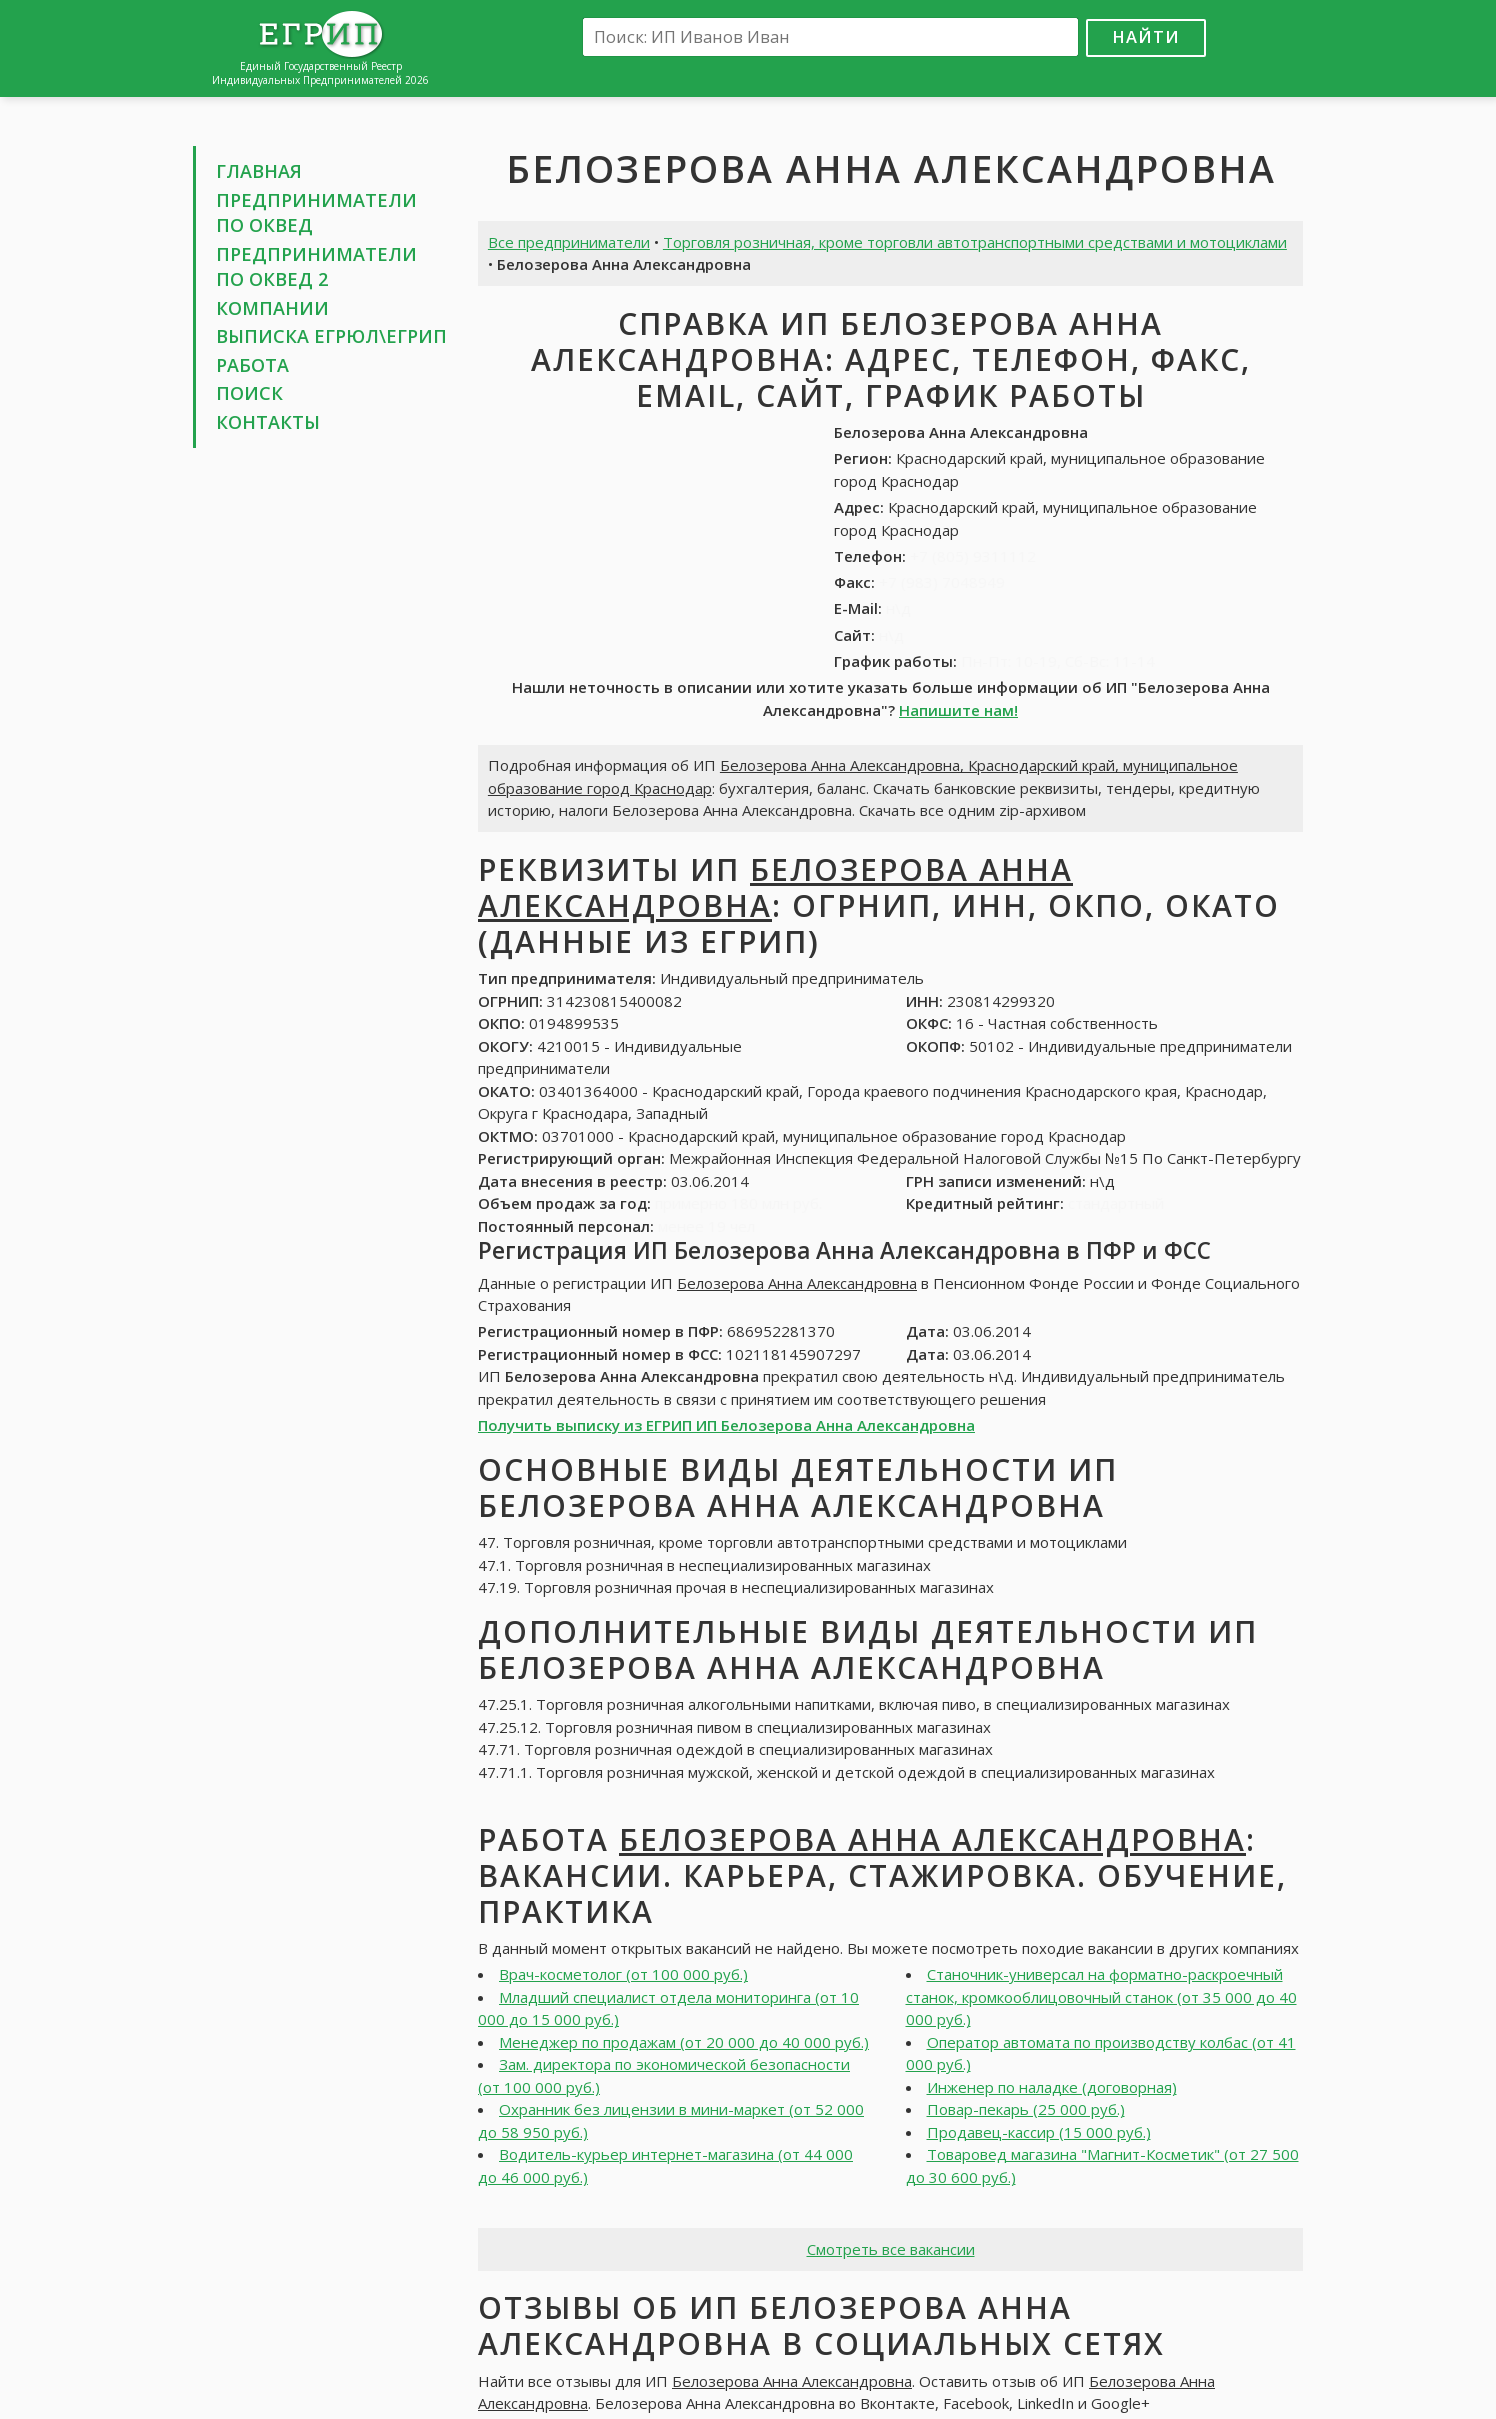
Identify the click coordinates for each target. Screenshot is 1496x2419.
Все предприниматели (569, 242)
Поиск (249, 393)
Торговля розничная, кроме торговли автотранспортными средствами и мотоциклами (975, 242)
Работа (252, 365)
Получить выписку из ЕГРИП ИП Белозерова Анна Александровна (726, 1425)
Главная (259, 171)
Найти (1146, 36)
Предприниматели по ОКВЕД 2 (316, 267)
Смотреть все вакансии (891, 2249)
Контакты (268, 422)
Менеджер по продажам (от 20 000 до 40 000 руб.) (684, 2042)
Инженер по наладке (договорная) (1052, 2087)
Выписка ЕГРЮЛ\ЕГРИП (331, 336)
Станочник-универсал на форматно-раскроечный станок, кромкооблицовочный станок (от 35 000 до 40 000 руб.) (1101, 1996)
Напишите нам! (958, 710)
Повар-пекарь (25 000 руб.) (1026, 2109)
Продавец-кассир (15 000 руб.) (1039, 2132)
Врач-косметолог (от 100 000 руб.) (623, 1974)
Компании (272, 308)
